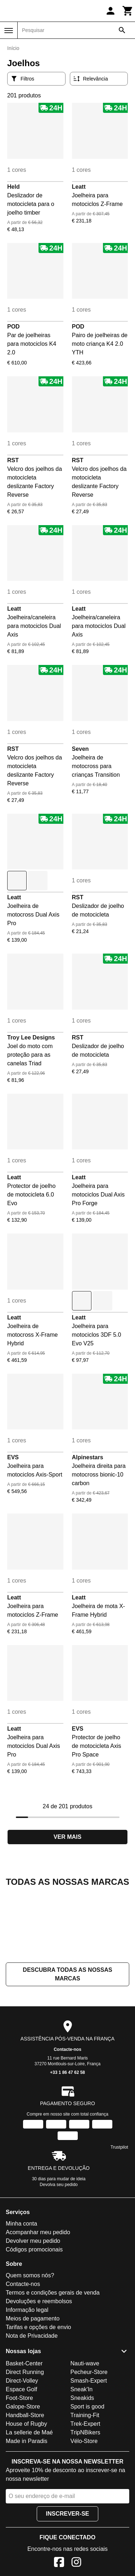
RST (13, 460)
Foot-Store (19, 2470)
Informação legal (27, 2382)
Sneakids (82, 2470)
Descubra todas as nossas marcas (67, 2046)
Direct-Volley (22, 2452)
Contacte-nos (67, 2121)
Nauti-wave (85, 2435)
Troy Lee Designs (31, 1037)
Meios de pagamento (32, 2390)
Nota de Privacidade (32, 2408)
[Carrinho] (128, 11)
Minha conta (21, 2295)
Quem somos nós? (30, 2347)
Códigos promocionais (34, 2321)
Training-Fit (85, 2487)
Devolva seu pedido (58, 2256)
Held (13, 187)
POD (13, 326)
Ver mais (67, 1837)
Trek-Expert (85, 2496)
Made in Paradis (27, 2513)
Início (13, 48)
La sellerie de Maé (29, 2504)
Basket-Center (24, 2435)
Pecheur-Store (89, 2444)
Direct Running (25, 2444)
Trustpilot (119, 2219)
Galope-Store (23, 2478)
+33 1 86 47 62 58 (67, 2144)
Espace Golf (21, 2461)
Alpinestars (87, 1457)
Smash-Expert (89, 2452)
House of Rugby (26, 2496)
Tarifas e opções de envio (38, 2399)
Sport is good (87, 2478)
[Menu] (8, 30)
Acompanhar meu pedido (38, 2304)
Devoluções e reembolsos (39, 2373)
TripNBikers (85, 2504)
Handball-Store (25, 2487)
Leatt (79, 187)
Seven (80, 749)
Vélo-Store (84, 2513)
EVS (13, 1457)
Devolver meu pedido (33, 2313)
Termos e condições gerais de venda (53, 2364)
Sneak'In (82, 2461)
